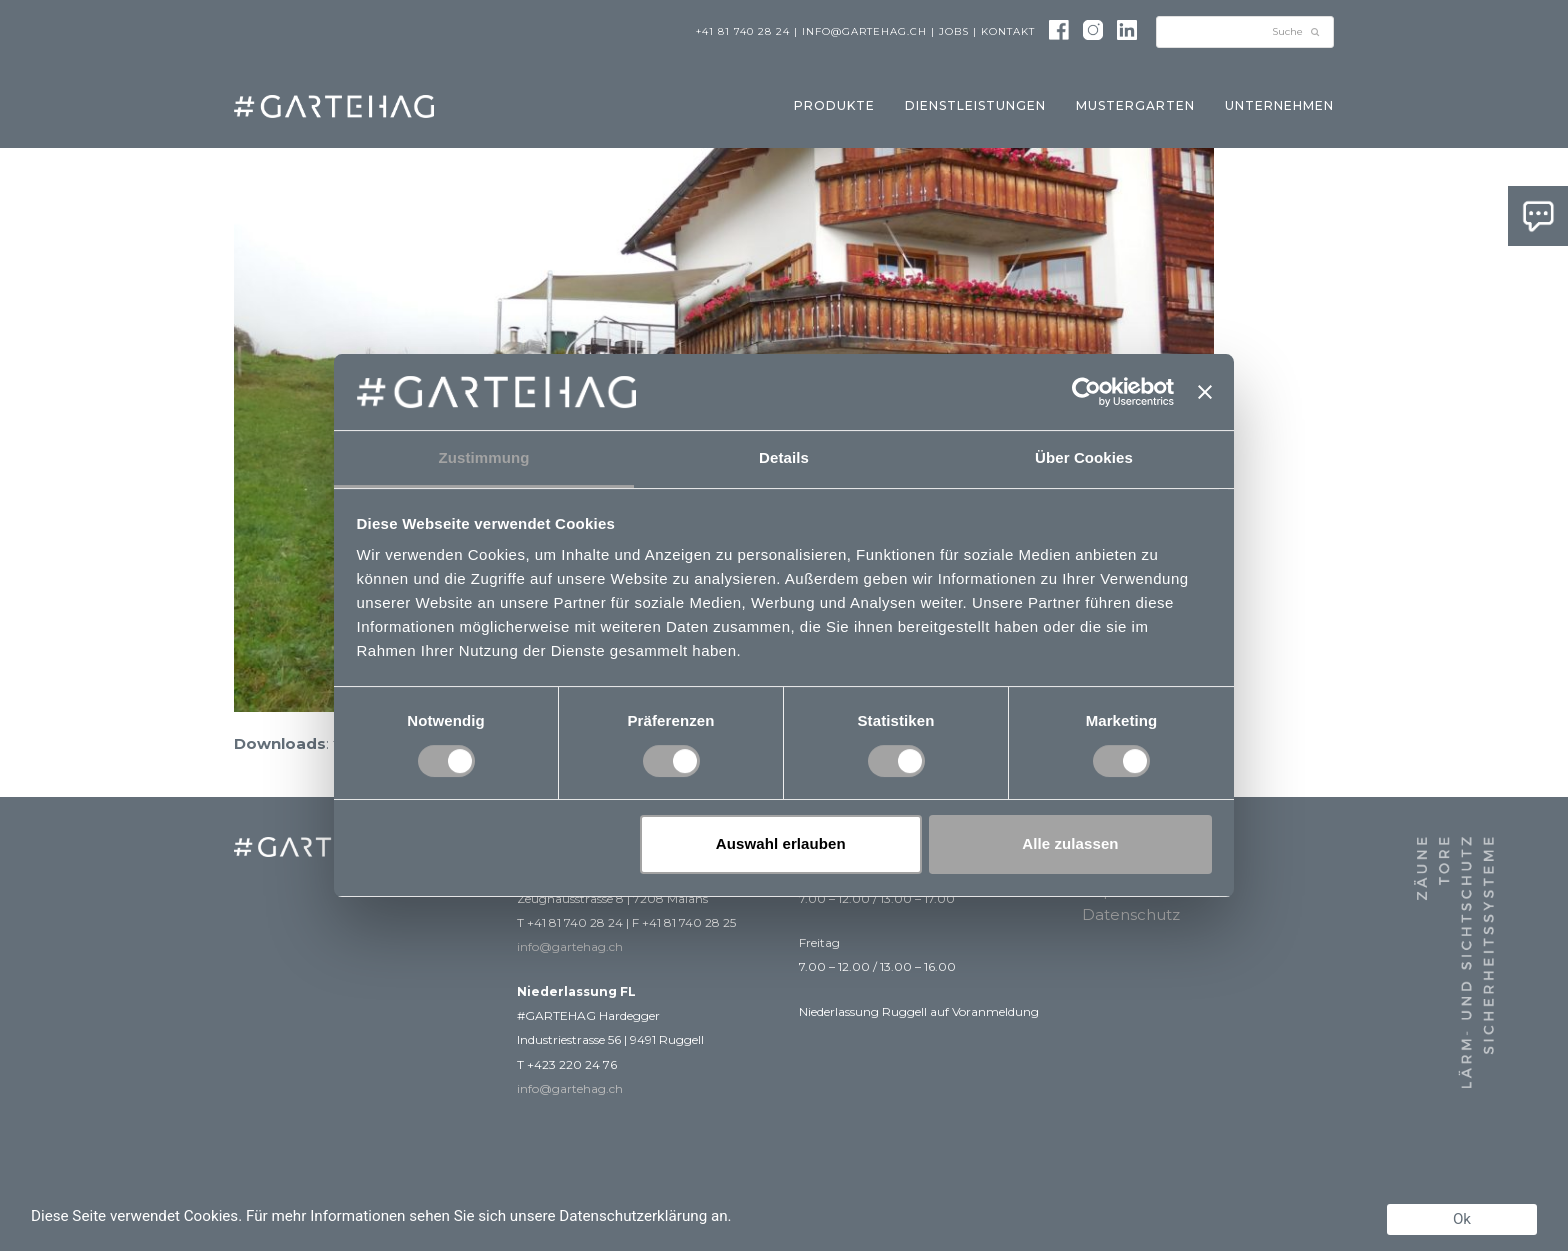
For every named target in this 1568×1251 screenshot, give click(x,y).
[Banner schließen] (1205, 392)
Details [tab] (784, 457)
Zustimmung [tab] (484, 457)
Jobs (954, 31)
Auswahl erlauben (781, 843)
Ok (1462, 1219)
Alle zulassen (1070, 843)
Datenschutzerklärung (633, 1216)
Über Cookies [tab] (1084, 457)
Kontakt (1008, 31)
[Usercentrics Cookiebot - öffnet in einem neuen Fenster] (1086, 392)
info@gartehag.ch (864, 31)
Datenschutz (1131, 914)
